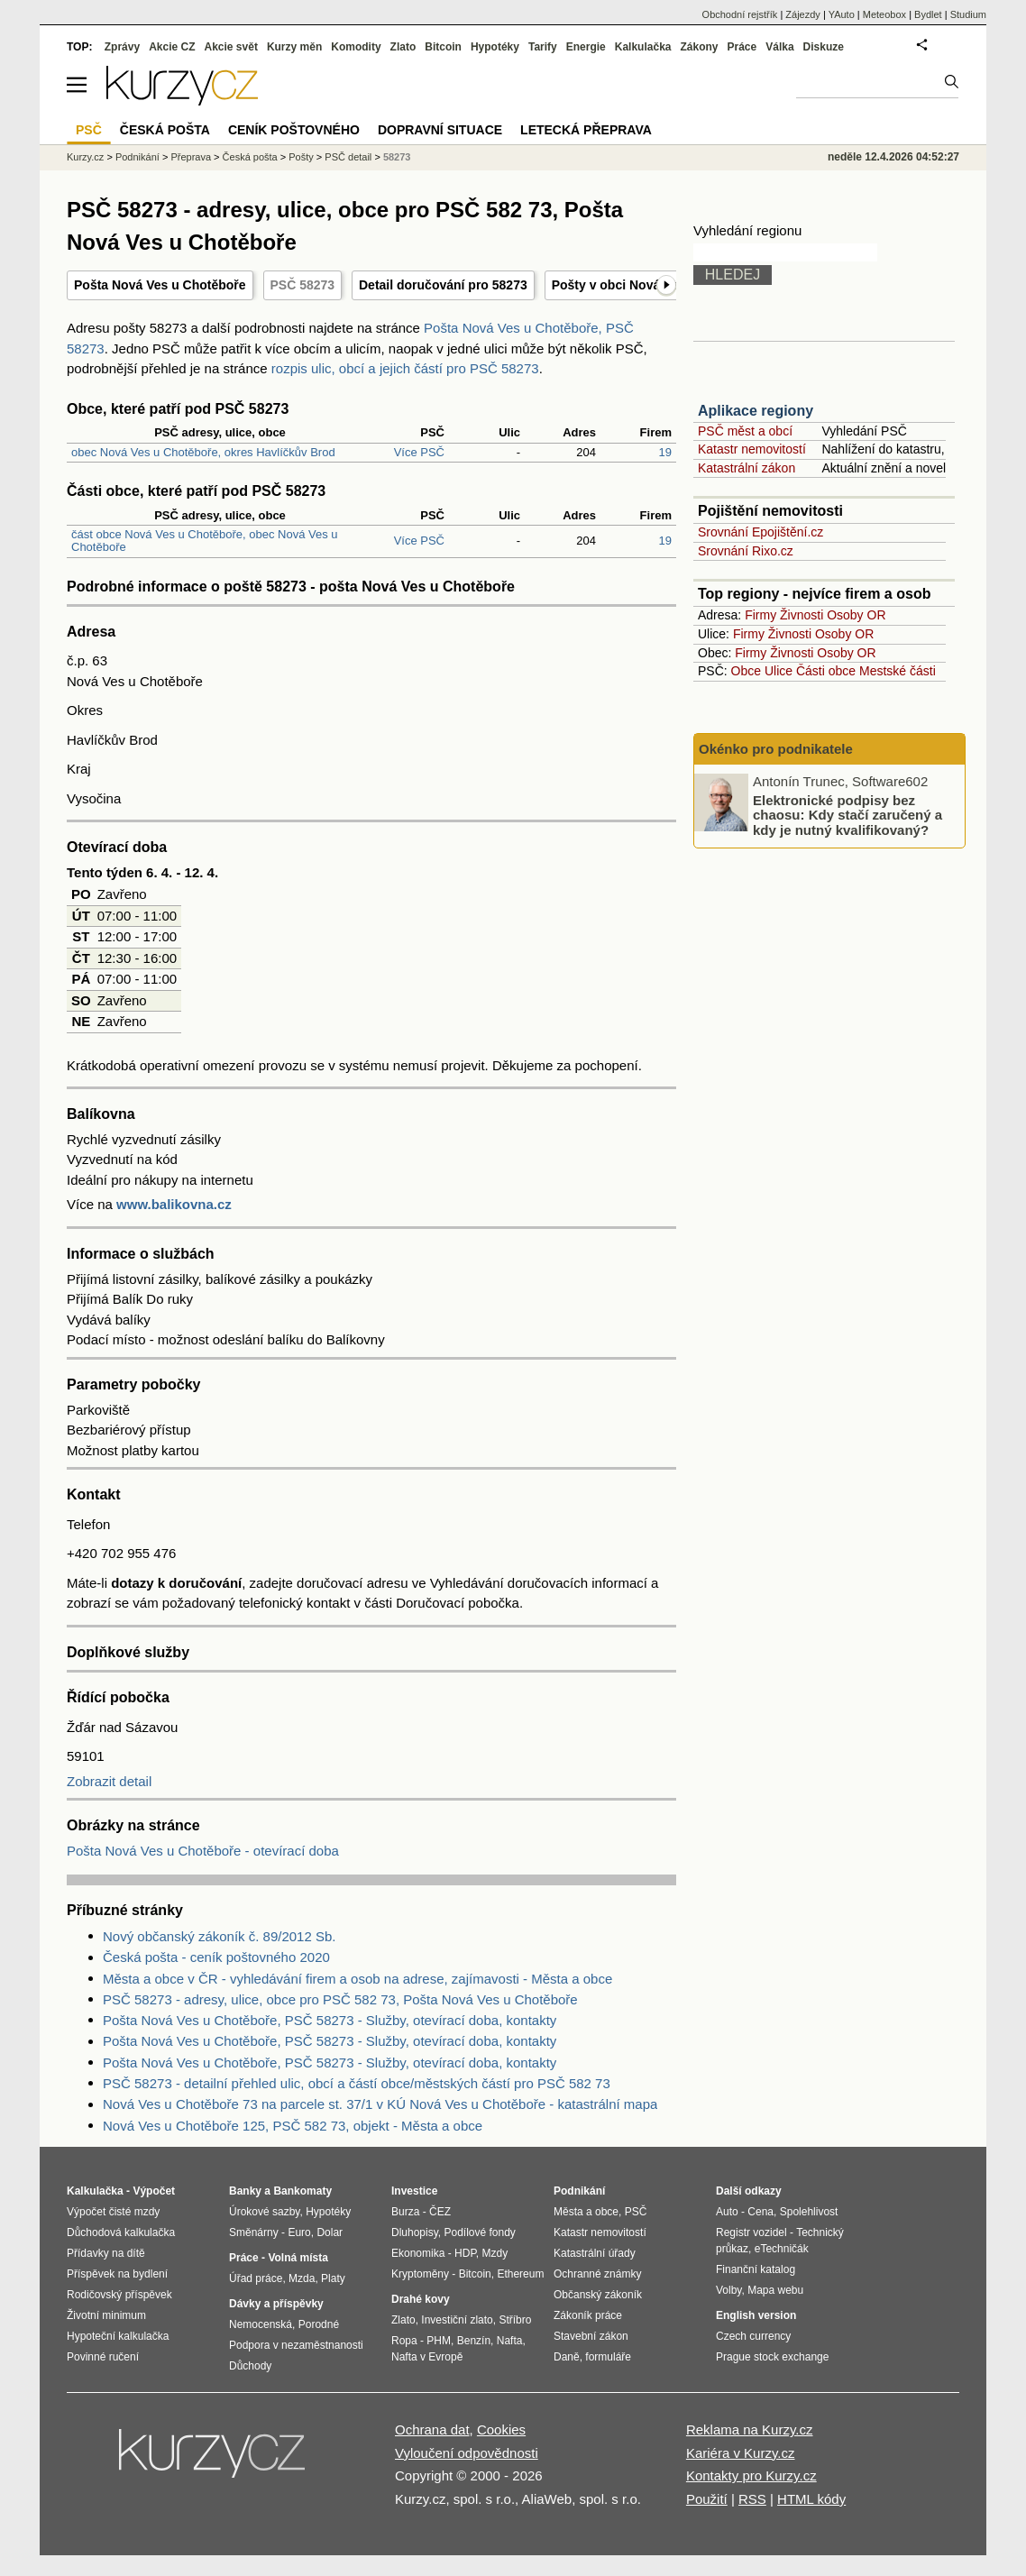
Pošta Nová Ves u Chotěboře (160, 285)
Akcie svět (231, 47)
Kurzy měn (294, 47)
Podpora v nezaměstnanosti (296, 2345)
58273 (397, 156)
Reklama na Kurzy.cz (749, 2429)
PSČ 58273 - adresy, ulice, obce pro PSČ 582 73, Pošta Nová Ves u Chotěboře (340, 1999)
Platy (333, 2278)
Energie (586, 47)
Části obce (826, 671)
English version (756, 2315)
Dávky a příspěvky (276, 2303)
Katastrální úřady (595, 2253)
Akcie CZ (172, 47)
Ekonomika (417, 2253)
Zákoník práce (588, 2315)
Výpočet (154, 2191)
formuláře (608, 2357)
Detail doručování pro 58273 (443, 285)
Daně (567, 2357)
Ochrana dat (432, 2429)
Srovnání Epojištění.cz (760, 532)
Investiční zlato (456, 2320)
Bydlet (928, 14)
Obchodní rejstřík (740, 14)
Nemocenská (260, 2324)
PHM (438, 2340)
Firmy (760, 615)
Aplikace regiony (755, 410)
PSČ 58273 (302, 285)
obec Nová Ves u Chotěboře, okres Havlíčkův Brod (203, 452)
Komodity (355, 47)
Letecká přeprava (586, 130)
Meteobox (884, 14)
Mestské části (897, 671)
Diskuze (823, 47)
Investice (414, 2191)
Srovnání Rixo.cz (745, 551)
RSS (752, 2499)
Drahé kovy (420, 2299)
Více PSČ (419, 452)
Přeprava (190, 156)
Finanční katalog (755, 2269)
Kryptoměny (420, 2274)
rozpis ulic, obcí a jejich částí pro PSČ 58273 (405, 368)
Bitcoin (443, 47)
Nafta (510, 2340)
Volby (728, 2290)
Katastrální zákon (746, 468)
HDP (465, 2253)
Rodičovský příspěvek (119, 2294)
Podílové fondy (479, 2232)
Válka (779, 47)
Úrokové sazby (264, 2211)
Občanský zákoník (598, 2294)
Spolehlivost (809, 2211)
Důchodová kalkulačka (121, 2232)
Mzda (302, 2278)
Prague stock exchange (772, 2357)
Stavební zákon (591, 2336)
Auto (727, 2211)
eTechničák (782, 2248)
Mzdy (495, 2253)
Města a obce (586, 2211)
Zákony (699, 47)
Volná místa (297, 2257)
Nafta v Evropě (427, 2357)
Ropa (404, 2340)
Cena (760, 2211)
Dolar (329, 2232)
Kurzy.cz (85, 156)
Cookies (501, 2429)
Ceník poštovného (294, 130)
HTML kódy (811, 2499)
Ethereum (520, 2274)
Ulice (778, 671)
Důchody (250, 2366)
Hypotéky (495, 47)
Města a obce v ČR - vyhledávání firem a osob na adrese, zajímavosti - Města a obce (357, 1978)
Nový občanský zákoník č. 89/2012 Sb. (219, 1936)
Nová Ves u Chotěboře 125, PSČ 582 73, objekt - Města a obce (292, 2125)
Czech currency (753, 2336)
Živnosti (801, 615)
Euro (299, 2232)
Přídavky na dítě (106, 2253)
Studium (968, 14)
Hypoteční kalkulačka (118, 2336)
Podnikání (137, 156)
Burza (405, 2211)
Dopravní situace (440, 130)
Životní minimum (106, 2315)
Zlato (403, 47)
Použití (707, 2499)
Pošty (301, 156)
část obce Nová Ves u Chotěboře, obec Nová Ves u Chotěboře (204, 540)
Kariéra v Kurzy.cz (740, 2453)
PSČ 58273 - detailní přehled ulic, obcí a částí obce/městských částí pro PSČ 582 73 (356, 2083)
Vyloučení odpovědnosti (466, 2453)
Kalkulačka (643, 47)
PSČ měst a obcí (745, 431)
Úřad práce (255, 2278)
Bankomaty (302, 2191)
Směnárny (254, 2232)
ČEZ (440, 2211)
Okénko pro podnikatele (776, 748)
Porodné (318, 2324)
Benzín (473, 2340)
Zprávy (122, 47)
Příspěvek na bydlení (117, 2274)
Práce (742, 47)
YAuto (842, 14)
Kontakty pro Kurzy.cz (751, 2475)
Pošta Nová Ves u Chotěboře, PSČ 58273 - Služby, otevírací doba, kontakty (329, 2020)
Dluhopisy (414, 2232)
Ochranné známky (597, 2274)
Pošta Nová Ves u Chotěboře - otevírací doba (203, 1850)
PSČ (89, 130)
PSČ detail (348, 156)
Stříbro (515, 2320)
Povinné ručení (103, 2357)
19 (665, 452)
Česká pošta (250, 156)
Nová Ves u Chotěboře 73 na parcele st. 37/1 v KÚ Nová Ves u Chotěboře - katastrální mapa (380, 2104)
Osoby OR (856, 615)
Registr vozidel (751, 2232)
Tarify (542, 47)
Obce (746, 671)
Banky (245, 2191)
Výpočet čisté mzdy (113, 2211)
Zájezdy (802, 14)
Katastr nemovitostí (752, 449)
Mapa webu (775, 2290)
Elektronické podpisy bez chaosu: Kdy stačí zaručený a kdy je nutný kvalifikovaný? (847, 814)
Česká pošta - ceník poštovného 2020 (216, 1957)
